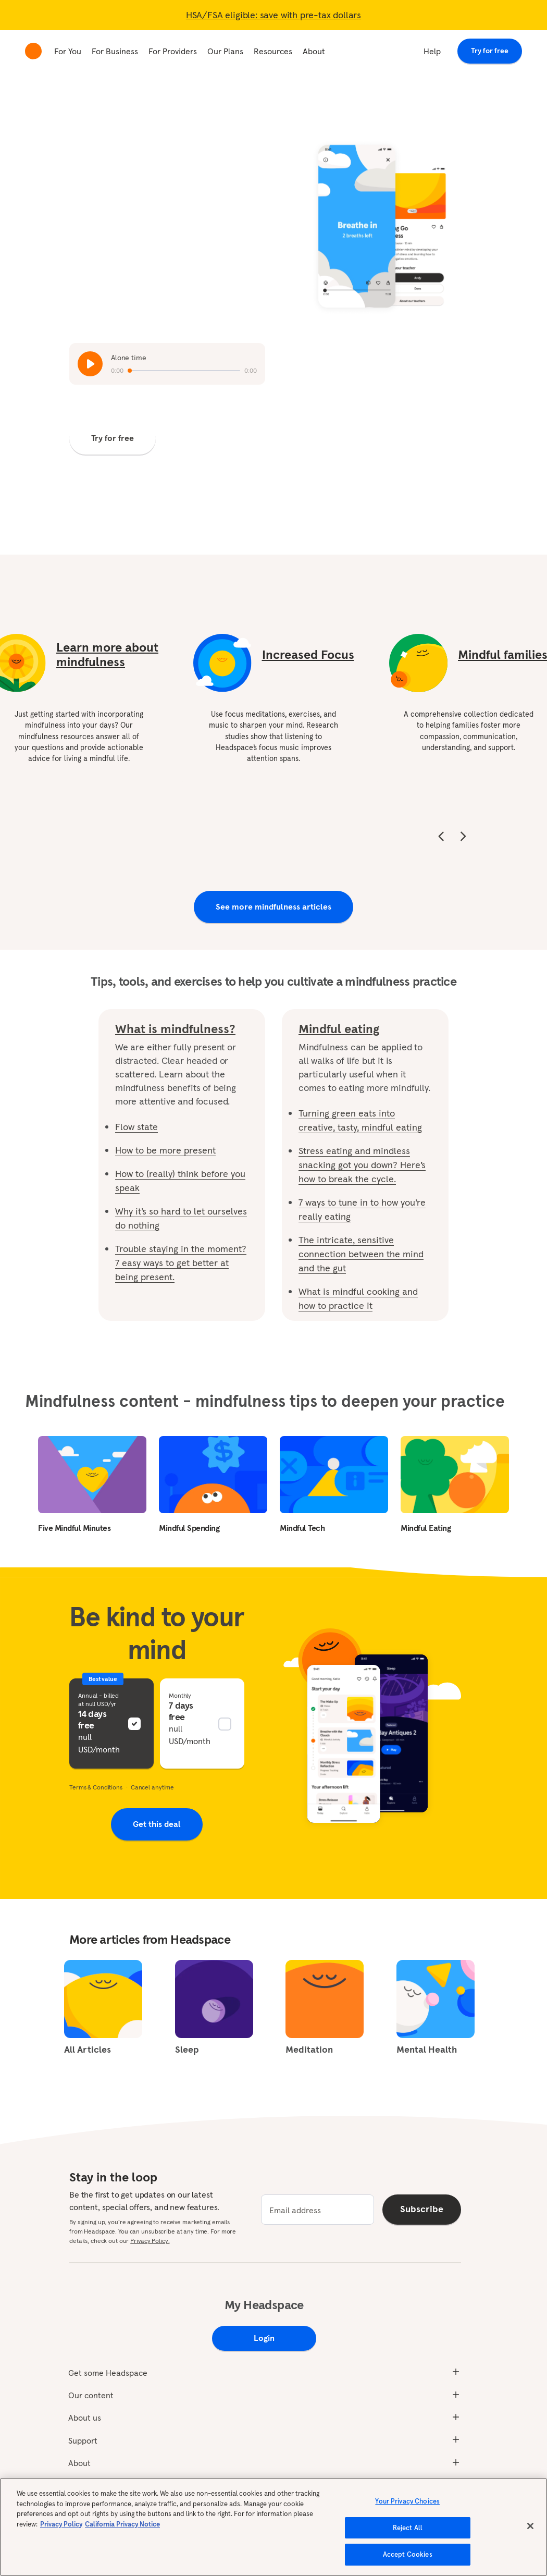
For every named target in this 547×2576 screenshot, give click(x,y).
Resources (273, 51)
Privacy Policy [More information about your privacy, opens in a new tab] (61, 2524)
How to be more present (165, 1150)
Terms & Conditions (95, 1787)
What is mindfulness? (175, 1029)
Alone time (128, 357)
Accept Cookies (407, 2554)
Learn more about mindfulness (107, 654)
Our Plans (225, 51)
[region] (273, 2527)
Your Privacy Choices (407, 2501)
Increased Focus (308, 654)
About (314, 51)
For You (67, 51)
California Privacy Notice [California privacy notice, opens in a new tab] (122, 2524)
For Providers (172, 51)
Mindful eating (339, 1029)
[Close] (530, 2525)
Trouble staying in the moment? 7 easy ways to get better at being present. (180, 1263)
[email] (317, 2209)
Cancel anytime (152, 1787)
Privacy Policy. (149, 2240)
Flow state (136, 1127)
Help (432, 51)
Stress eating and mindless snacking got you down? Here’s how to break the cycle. (362, 1165)
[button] (111, 1723)
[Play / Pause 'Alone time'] (90, 363)
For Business (115, 51)
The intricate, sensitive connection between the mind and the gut (361, 1254)
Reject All (407, 2527)
